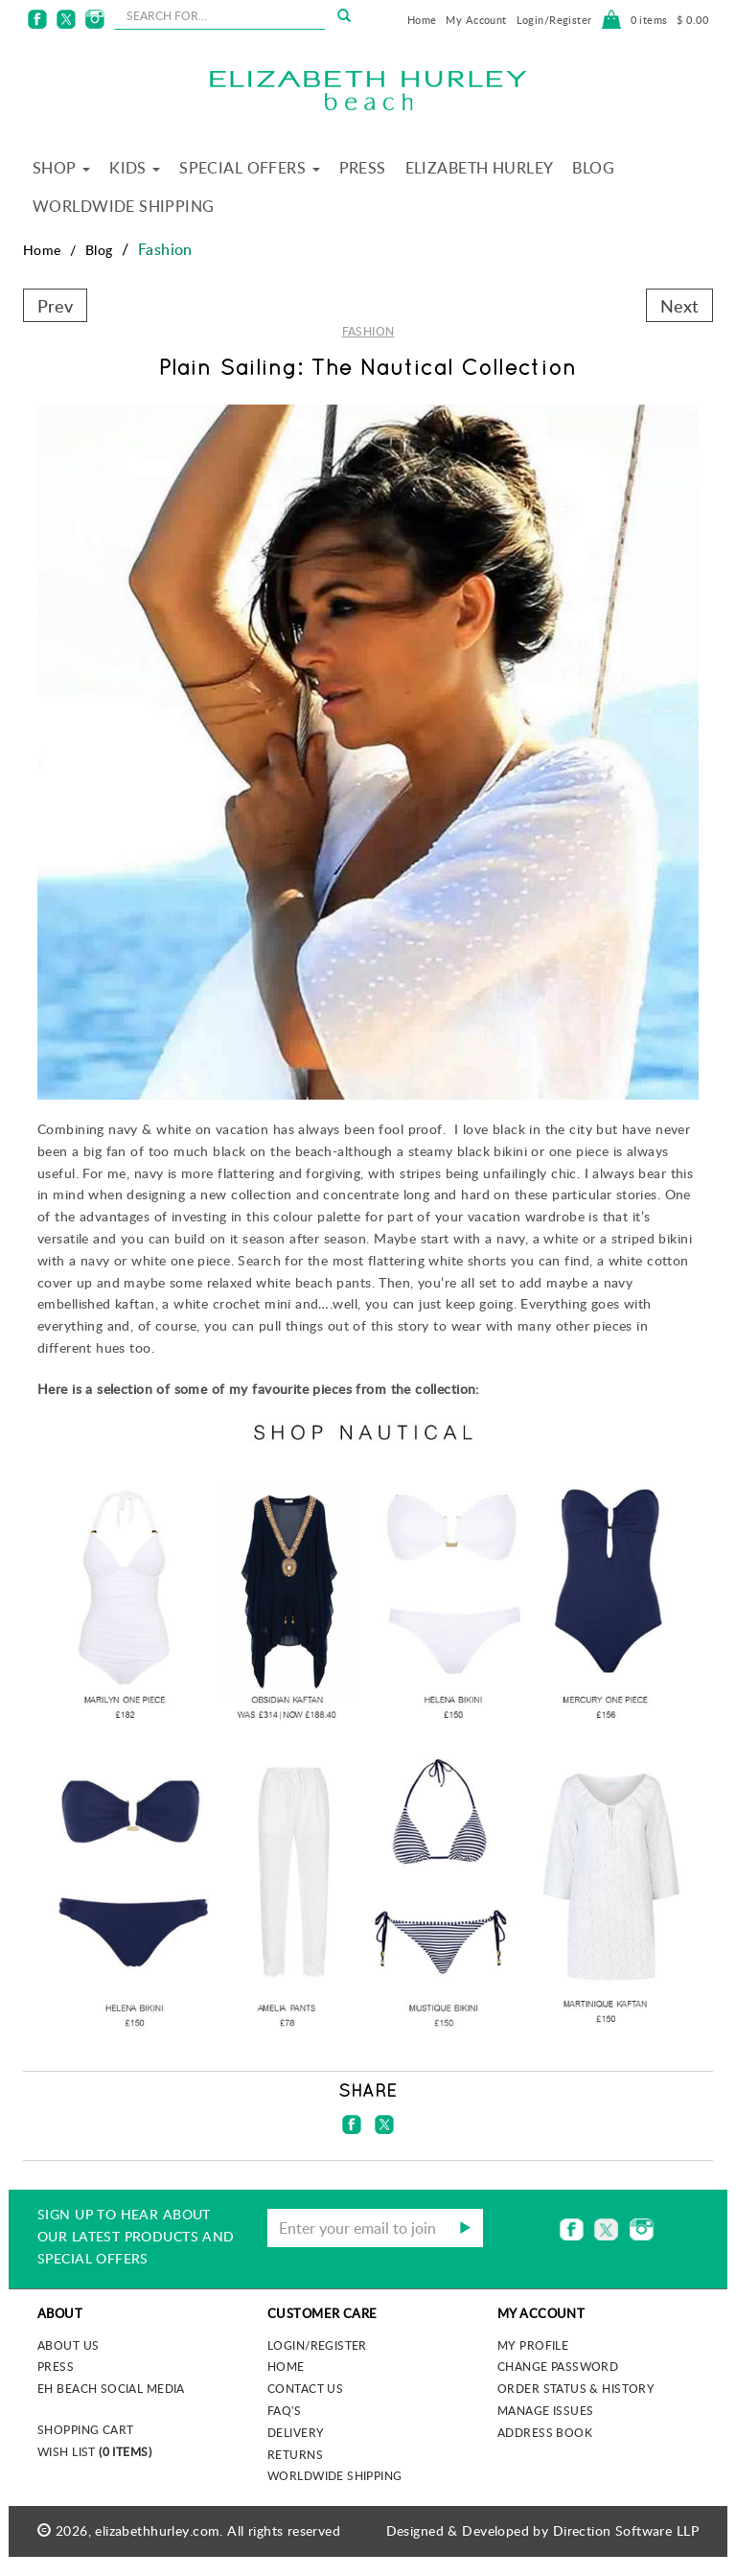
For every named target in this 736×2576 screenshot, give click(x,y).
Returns (295, 2454)
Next (679, 305)
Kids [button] (134, 167)
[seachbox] (219, 15)
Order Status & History (576, 2388)
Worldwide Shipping (124, 206)
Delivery (295, 2432)
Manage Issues (545, 2410)
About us (68, 2345)
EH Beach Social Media (111, 2388)
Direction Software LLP (626, 2530)
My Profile (532, 2345)
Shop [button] (61, 167)
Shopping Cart (85, 2429)
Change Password (557, 2366)
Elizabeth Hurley (479, 167)
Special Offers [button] (249, 167)
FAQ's (284, 2410)
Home (422, 19)
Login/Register (554, 19)
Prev (55, 305)
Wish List (94, 2451)
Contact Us (305, 2388)
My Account (476, 19)
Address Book (544, 2432)
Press (362, 167)
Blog (593, 167)
